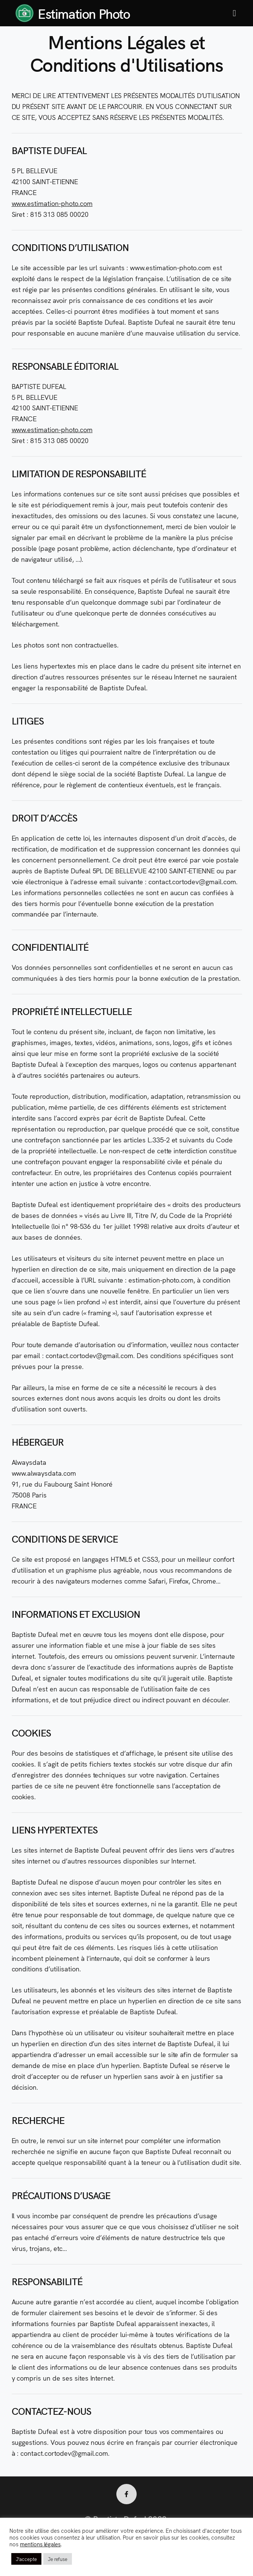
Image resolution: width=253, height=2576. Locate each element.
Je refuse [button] (58, 2558)
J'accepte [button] (26, 2558)
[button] (234, 13)
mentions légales (40, 2544)
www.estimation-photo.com (51, 203)
